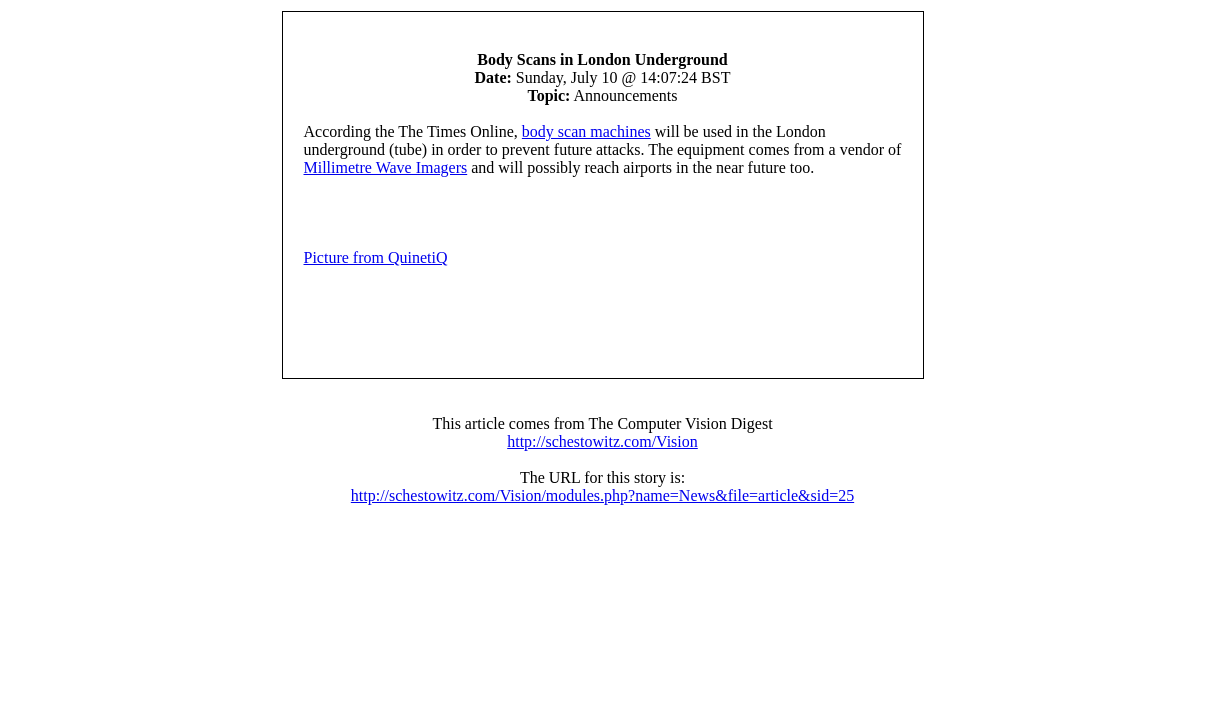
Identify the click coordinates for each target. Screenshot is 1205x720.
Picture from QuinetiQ (376, 257)
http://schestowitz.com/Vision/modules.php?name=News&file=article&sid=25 (602, 495)
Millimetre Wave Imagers (386, 167)
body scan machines (586, 131)
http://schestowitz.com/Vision (602, 441)
